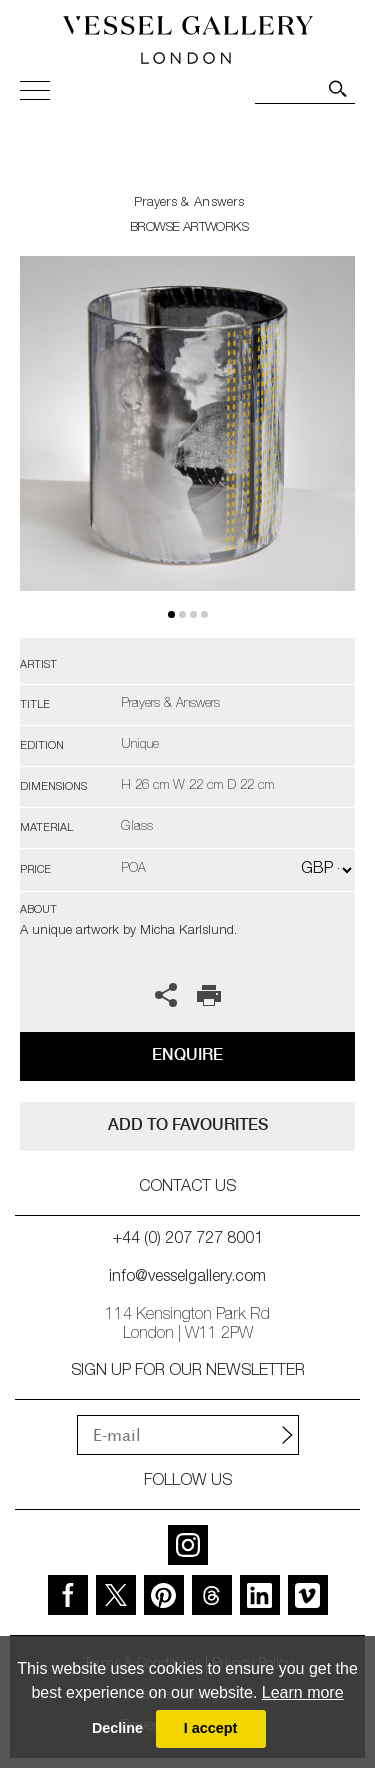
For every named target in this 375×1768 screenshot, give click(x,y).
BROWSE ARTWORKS (189, 228)
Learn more (303, 1692)
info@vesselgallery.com (187, 1278)
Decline (117, 1728)
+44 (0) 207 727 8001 (188, 1240)
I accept (211, 1728)
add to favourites (188, 1124)
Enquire (187, 1054)
